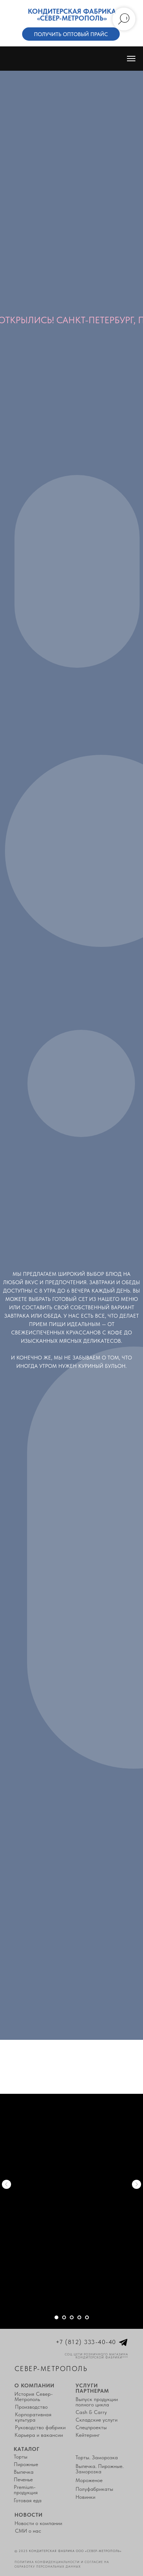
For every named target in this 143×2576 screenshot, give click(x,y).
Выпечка (24, 2471)
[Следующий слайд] (136, 2184)
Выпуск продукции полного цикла (97, 2402)
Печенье (23, 2479)
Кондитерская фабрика (72, 11)
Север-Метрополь (51, 2369)
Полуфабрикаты (94, 2489)
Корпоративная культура (33, 2417)
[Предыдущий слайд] (6, 2184)
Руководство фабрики (40, 2427)
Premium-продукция (26, 2489)
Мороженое (89, 2480)
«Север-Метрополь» (72, 18)
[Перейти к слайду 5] (87, 2317)
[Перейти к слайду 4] (79, 2317)
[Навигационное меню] (131, 58)
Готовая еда (28, 2500)
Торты (20, 2456)
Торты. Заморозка (97, 2457)
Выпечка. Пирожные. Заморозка (100, 2468)
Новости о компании (38, 2523)
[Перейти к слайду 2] (64, 2317)
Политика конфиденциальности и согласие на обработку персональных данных (61, 2564)
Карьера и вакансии (38, 2435)
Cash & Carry (91, 2412)
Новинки (85, 2497)
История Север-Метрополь (33, 2396)
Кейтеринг (88, 2435)
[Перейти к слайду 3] (72, 2317)
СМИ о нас (28, 2530)
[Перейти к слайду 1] (56, 2317)
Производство (31, 2406)
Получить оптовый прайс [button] (71, 34)
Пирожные (26, 2464)
